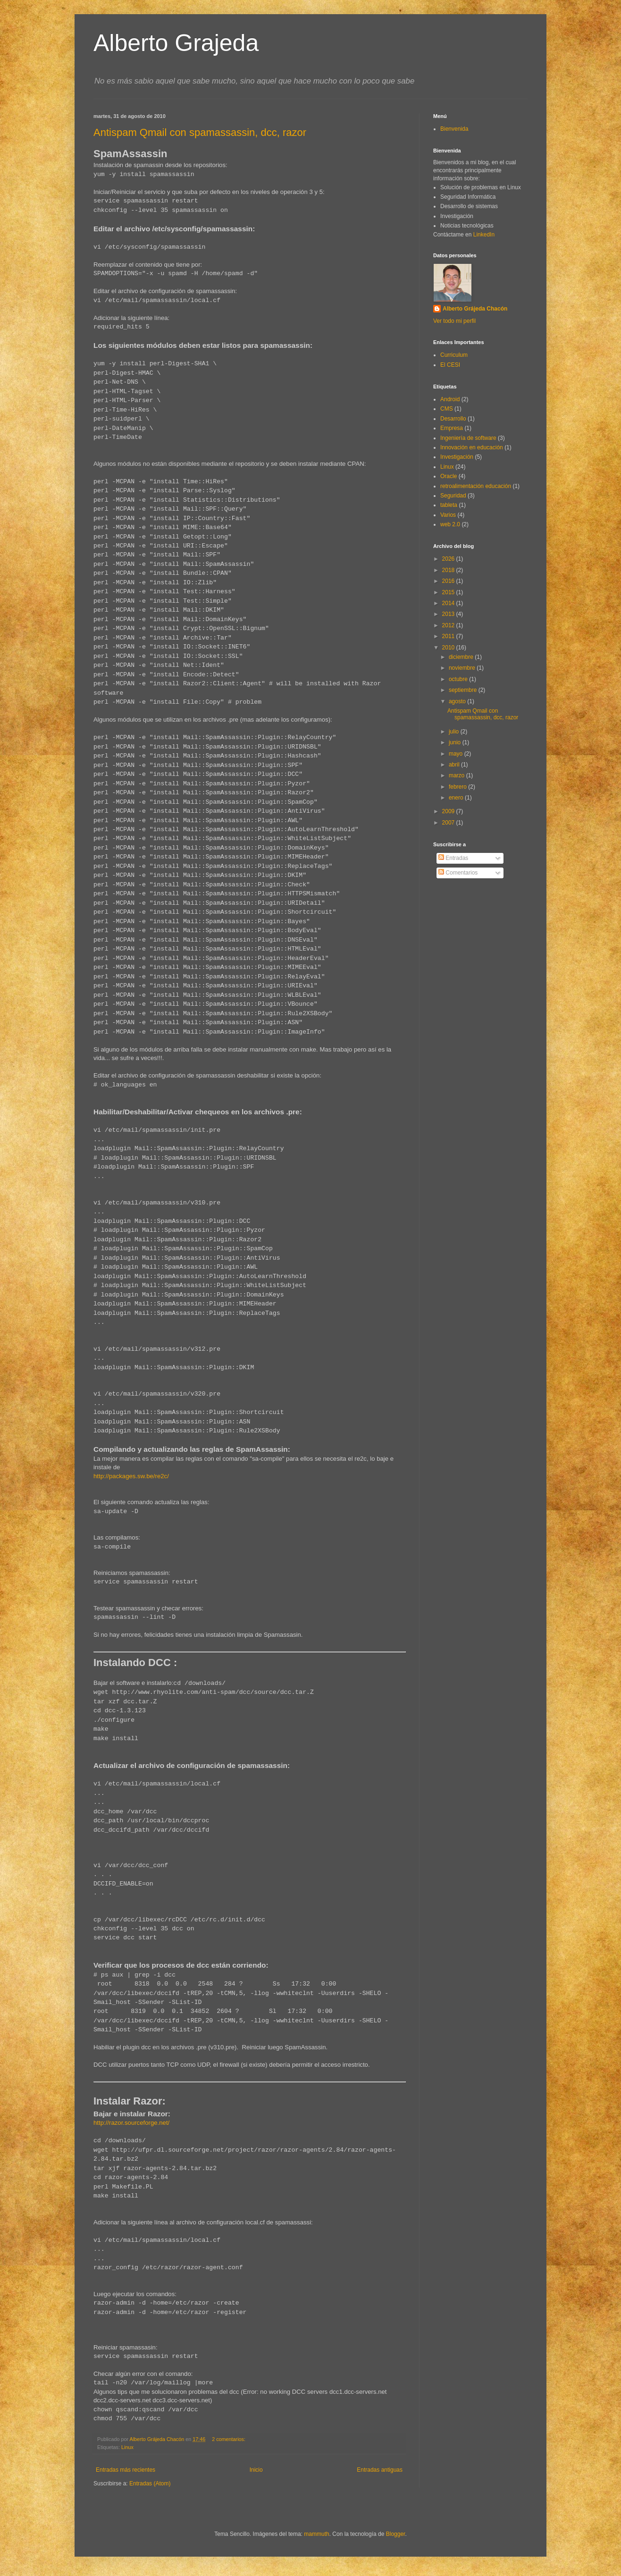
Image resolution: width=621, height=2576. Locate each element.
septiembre (463, 690)
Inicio (256, 2470)
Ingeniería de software (468, 438)
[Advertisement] (475, 931)
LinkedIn (484, 234)
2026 (449, 559)
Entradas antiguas (380, 2470)
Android (450, 399)
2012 (449, 625)
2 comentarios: (229, 2439)
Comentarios (458, 872)
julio (455, 731)
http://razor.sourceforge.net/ (131, 2122)
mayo (456, 753)
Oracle (448, 476)
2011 (449, 636)
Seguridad (453, 495)
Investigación (456, 457)
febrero (458, 786)
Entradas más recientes (125, 2470)
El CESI (450, 365)
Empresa (451, 428)
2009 (449, 811)
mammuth (316, 2534)
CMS (446, 408)
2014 (449, 603)
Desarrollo (453, 418)
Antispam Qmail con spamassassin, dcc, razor (199, 132)
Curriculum (454, 355)
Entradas (453, 858)
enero (457, 797)
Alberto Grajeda (176, 43)
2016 (449, 581)
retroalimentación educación (475, 486)
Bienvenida (454, 129)
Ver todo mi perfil (454, 321)
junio (455, 742)
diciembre (462, 657)
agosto (458, 701)
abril (455, 764)
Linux (127, 2447)
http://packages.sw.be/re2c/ (131, 1476)
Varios (448, 515)
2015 (449, 592)
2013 (449, 614)
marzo (457, 775)
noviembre (463, 668)
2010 (449, 647)
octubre (459, 679)
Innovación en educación (471, 447)
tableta (448, 505)
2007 (449, 822)
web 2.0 (450, 524)
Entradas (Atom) (149, 2483)
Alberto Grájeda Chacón (475, 308)
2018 (449, 570)
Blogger (395, 2534)
